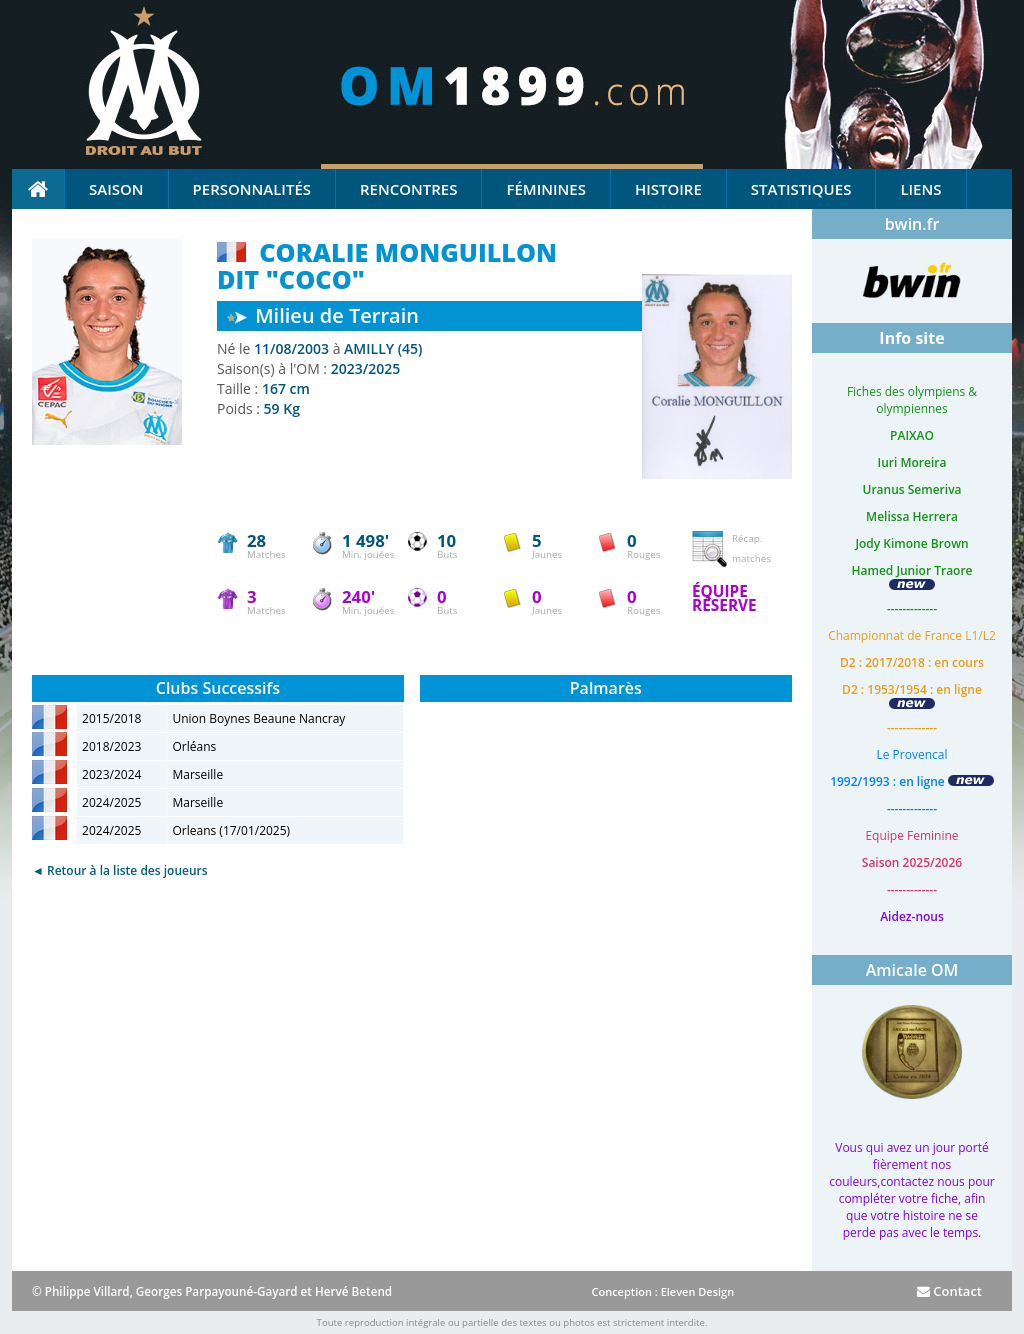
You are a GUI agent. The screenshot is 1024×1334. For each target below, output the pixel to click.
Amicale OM (912, 970)
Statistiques (801, 189)
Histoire (668, 189)
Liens (920, 189)
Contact (949, 1291)
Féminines (545, 189)
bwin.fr (912, 224)
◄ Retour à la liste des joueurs (120, 870)
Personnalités (252, 189)
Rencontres (408, 189)
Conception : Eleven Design (662, 1291)
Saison (116, 189)
